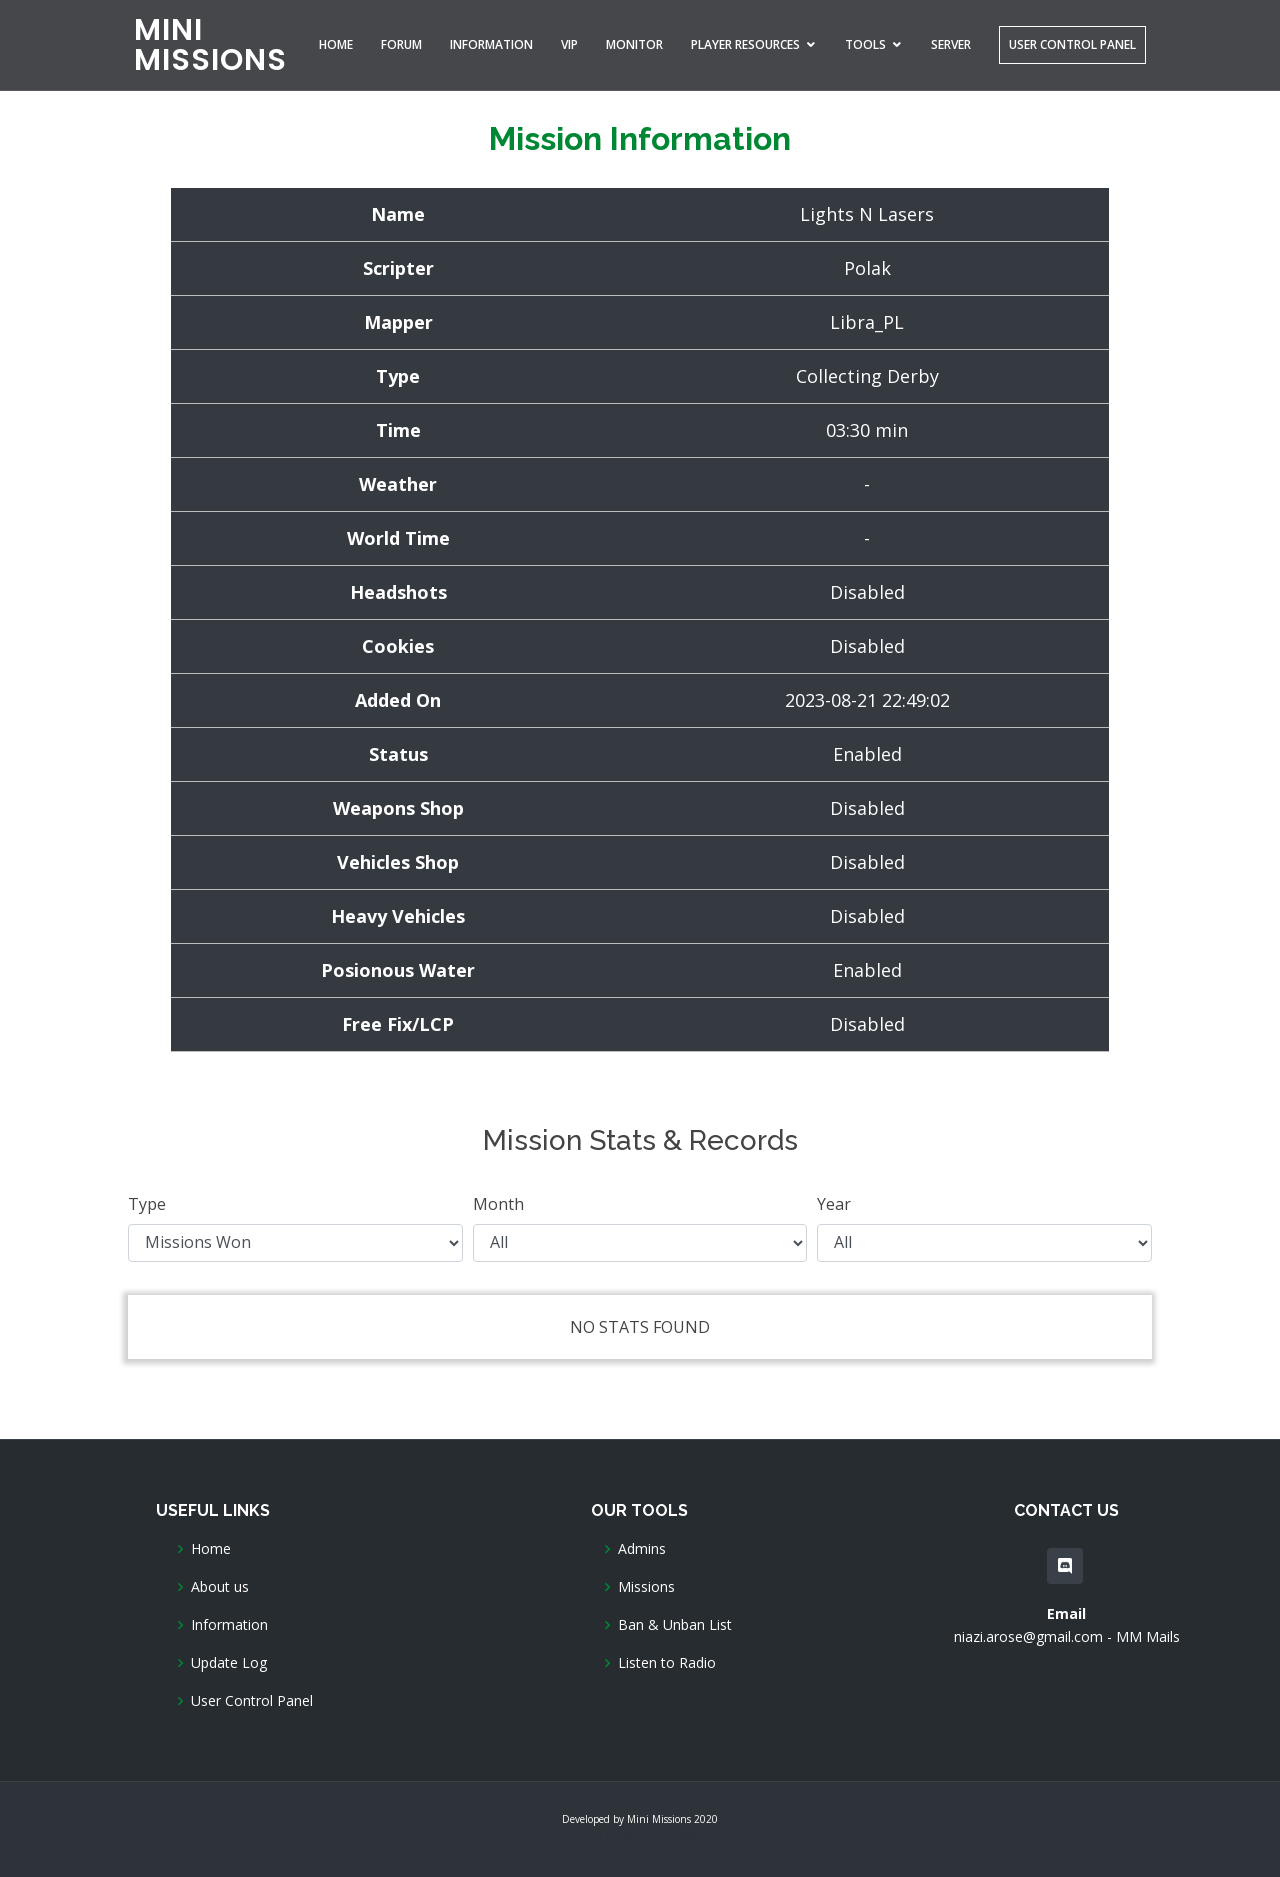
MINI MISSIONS (210, 45)
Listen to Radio (667, 1663)
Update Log (229, 1663)
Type (147, 1204)
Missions (646, 1587)
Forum (401, 44)
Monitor (634, 44)
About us (220, 1587)
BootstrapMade (671, 1836)
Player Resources (745, 44)
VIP (569, 44)
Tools (865, 44)
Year (834, 1204)
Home (336, 44)
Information (491, 44)
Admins (642, 1549)
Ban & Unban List (675, 1625)
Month (498, 1204)
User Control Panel (1072, 44)
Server (951, 44)
